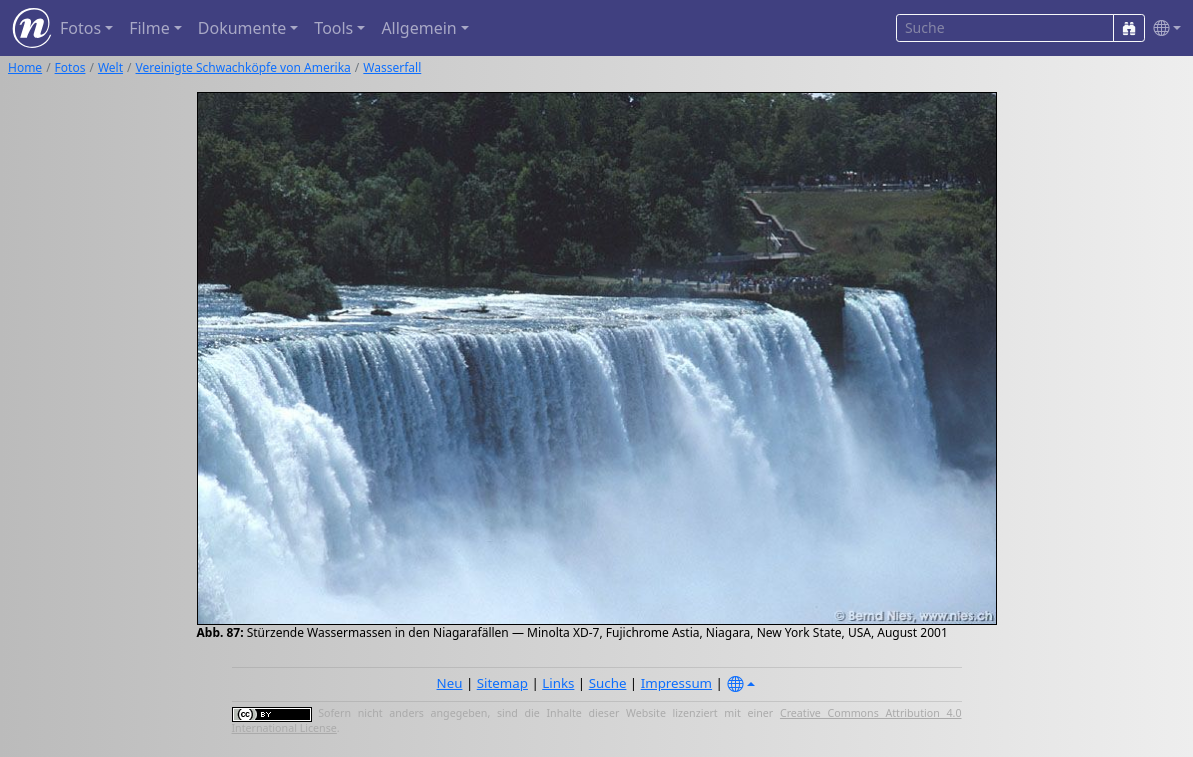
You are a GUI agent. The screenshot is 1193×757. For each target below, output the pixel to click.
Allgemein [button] (418, 28)
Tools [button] (333, 28)
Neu (450, 683)
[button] (1163, 28)
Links (558, 683)
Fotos (70, 67)
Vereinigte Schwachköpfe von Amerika (243, 67)
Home (25, 67)
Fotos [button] (80, 28)
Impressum (676, 683)
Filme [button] (149, 28)
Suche (608, 683)
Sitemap (502, 683)
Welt (110, 67)
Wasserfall (392, 67)
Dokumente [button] (242, 28)
